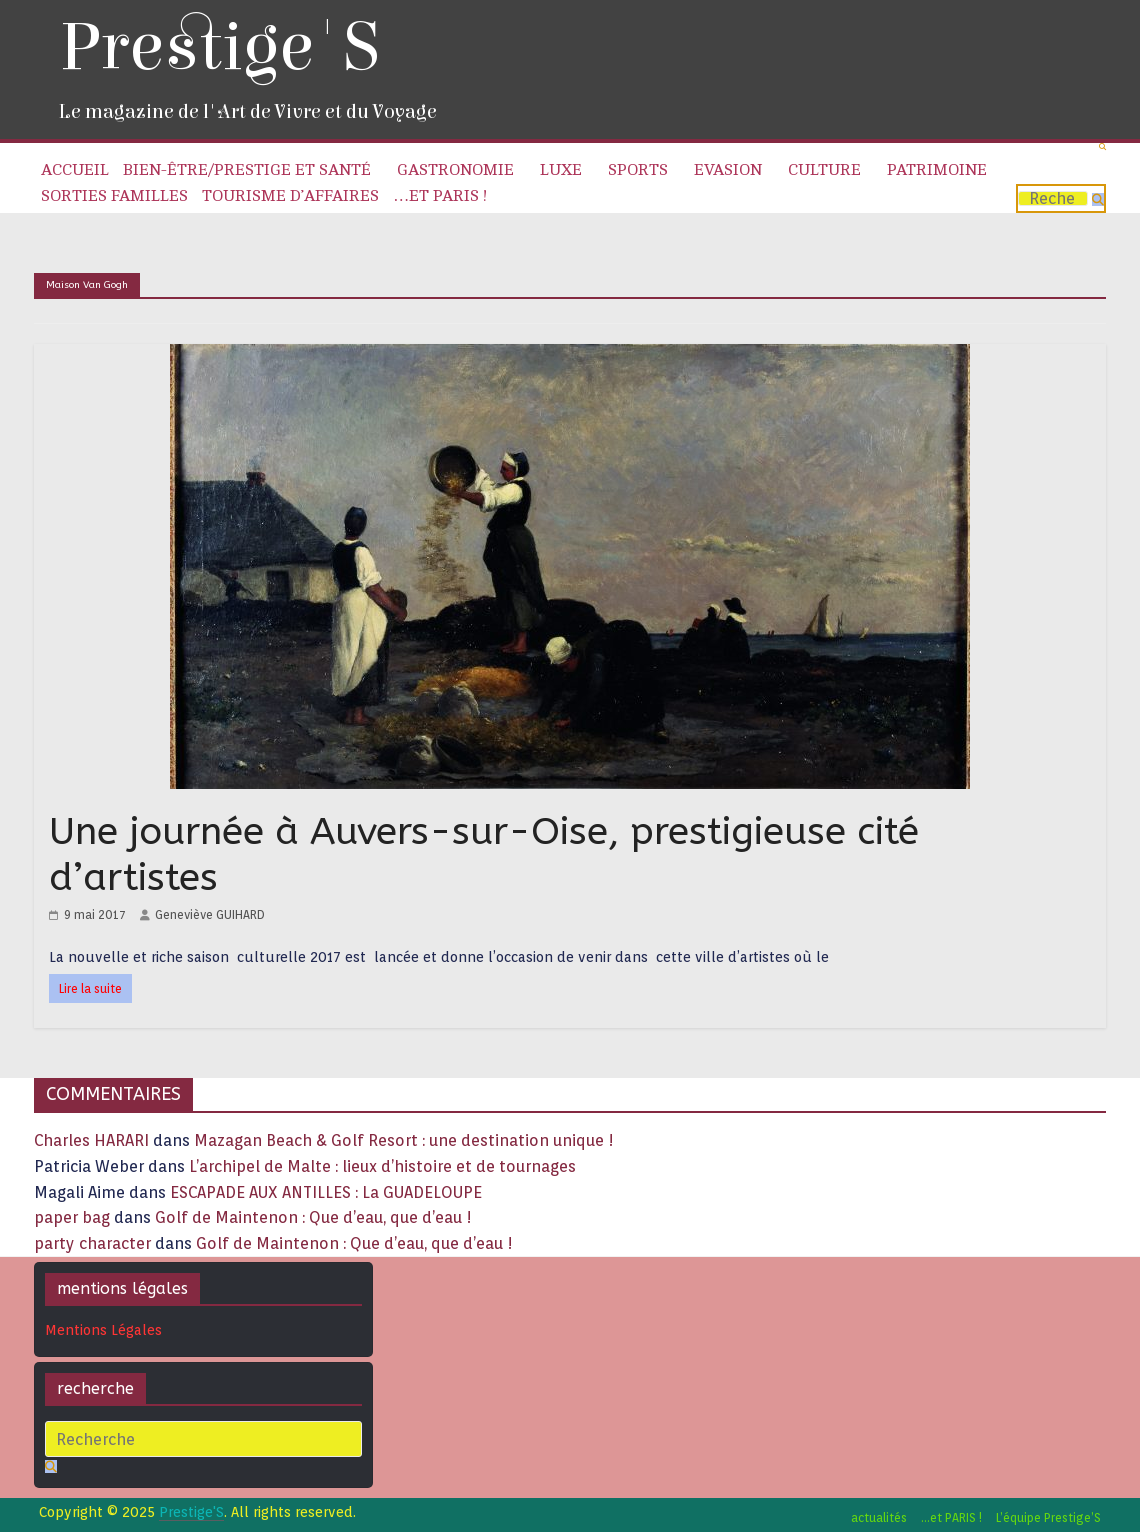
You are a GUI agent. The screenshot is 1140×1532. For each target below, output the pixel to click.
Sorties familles (114, 196)
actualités (879, 1517)
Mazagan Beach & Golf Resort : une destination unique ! (404, 1140)
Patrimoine (937, 170)
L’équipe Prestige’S (1048, 1517)
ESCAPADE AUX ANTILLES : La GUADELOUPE (326, 1192)
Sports (638, 170)
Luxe (561, 170)
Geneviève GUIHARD (210, 914)
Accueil (75, 170)
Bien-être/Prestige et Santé (247, 170)
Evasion (728, 170)
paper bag (72, 1217)
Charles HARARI (91, 1140)
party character (92, 1243)
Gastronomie (455, 170)
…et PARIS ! (440, 196)
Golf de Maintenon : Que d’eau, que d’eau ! (313, 1217)
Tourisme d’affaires (290, 196)
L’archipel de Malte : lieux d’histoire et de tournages (384, 1166)
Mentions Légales (103, 1330)
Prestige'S (219, 47)
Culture (824, 170)
